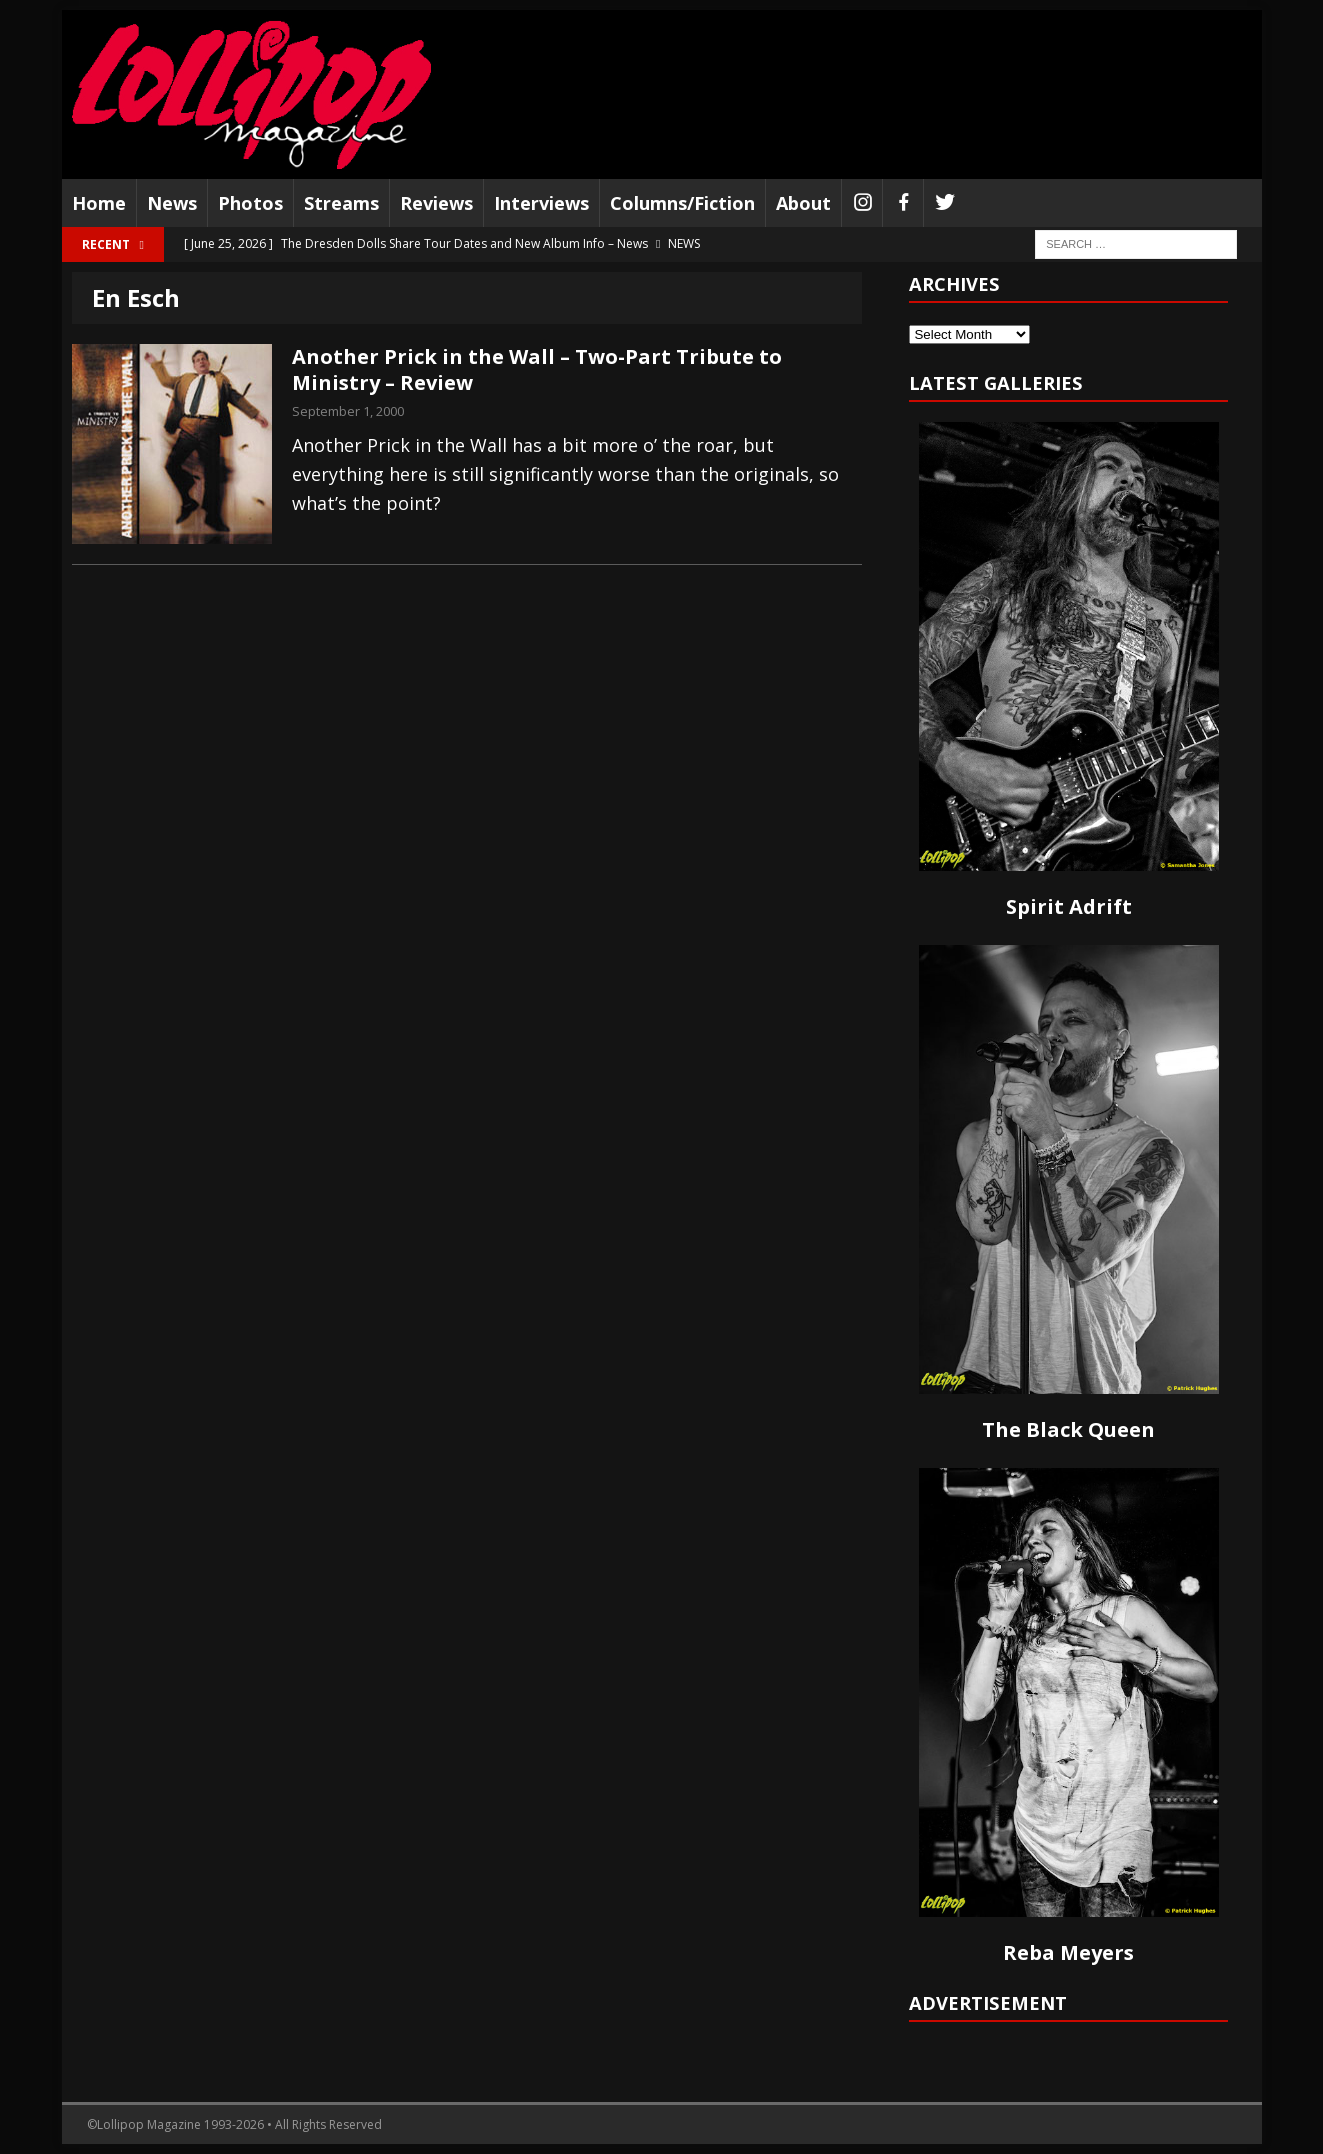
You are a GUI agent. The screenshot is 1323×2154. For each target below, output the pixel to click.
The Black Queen (1068, 1429)
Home (99, 203)
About (803, 203)
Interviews (541, 203)
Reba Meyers (1068, 1952)
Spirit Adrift (1069, 906)
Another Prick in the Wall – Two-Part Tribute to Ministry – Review (537, 369)
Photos (250, 203)
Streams (341, 203)
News (172, 203)
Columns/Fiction (682, 203)
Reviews (436, 203)
